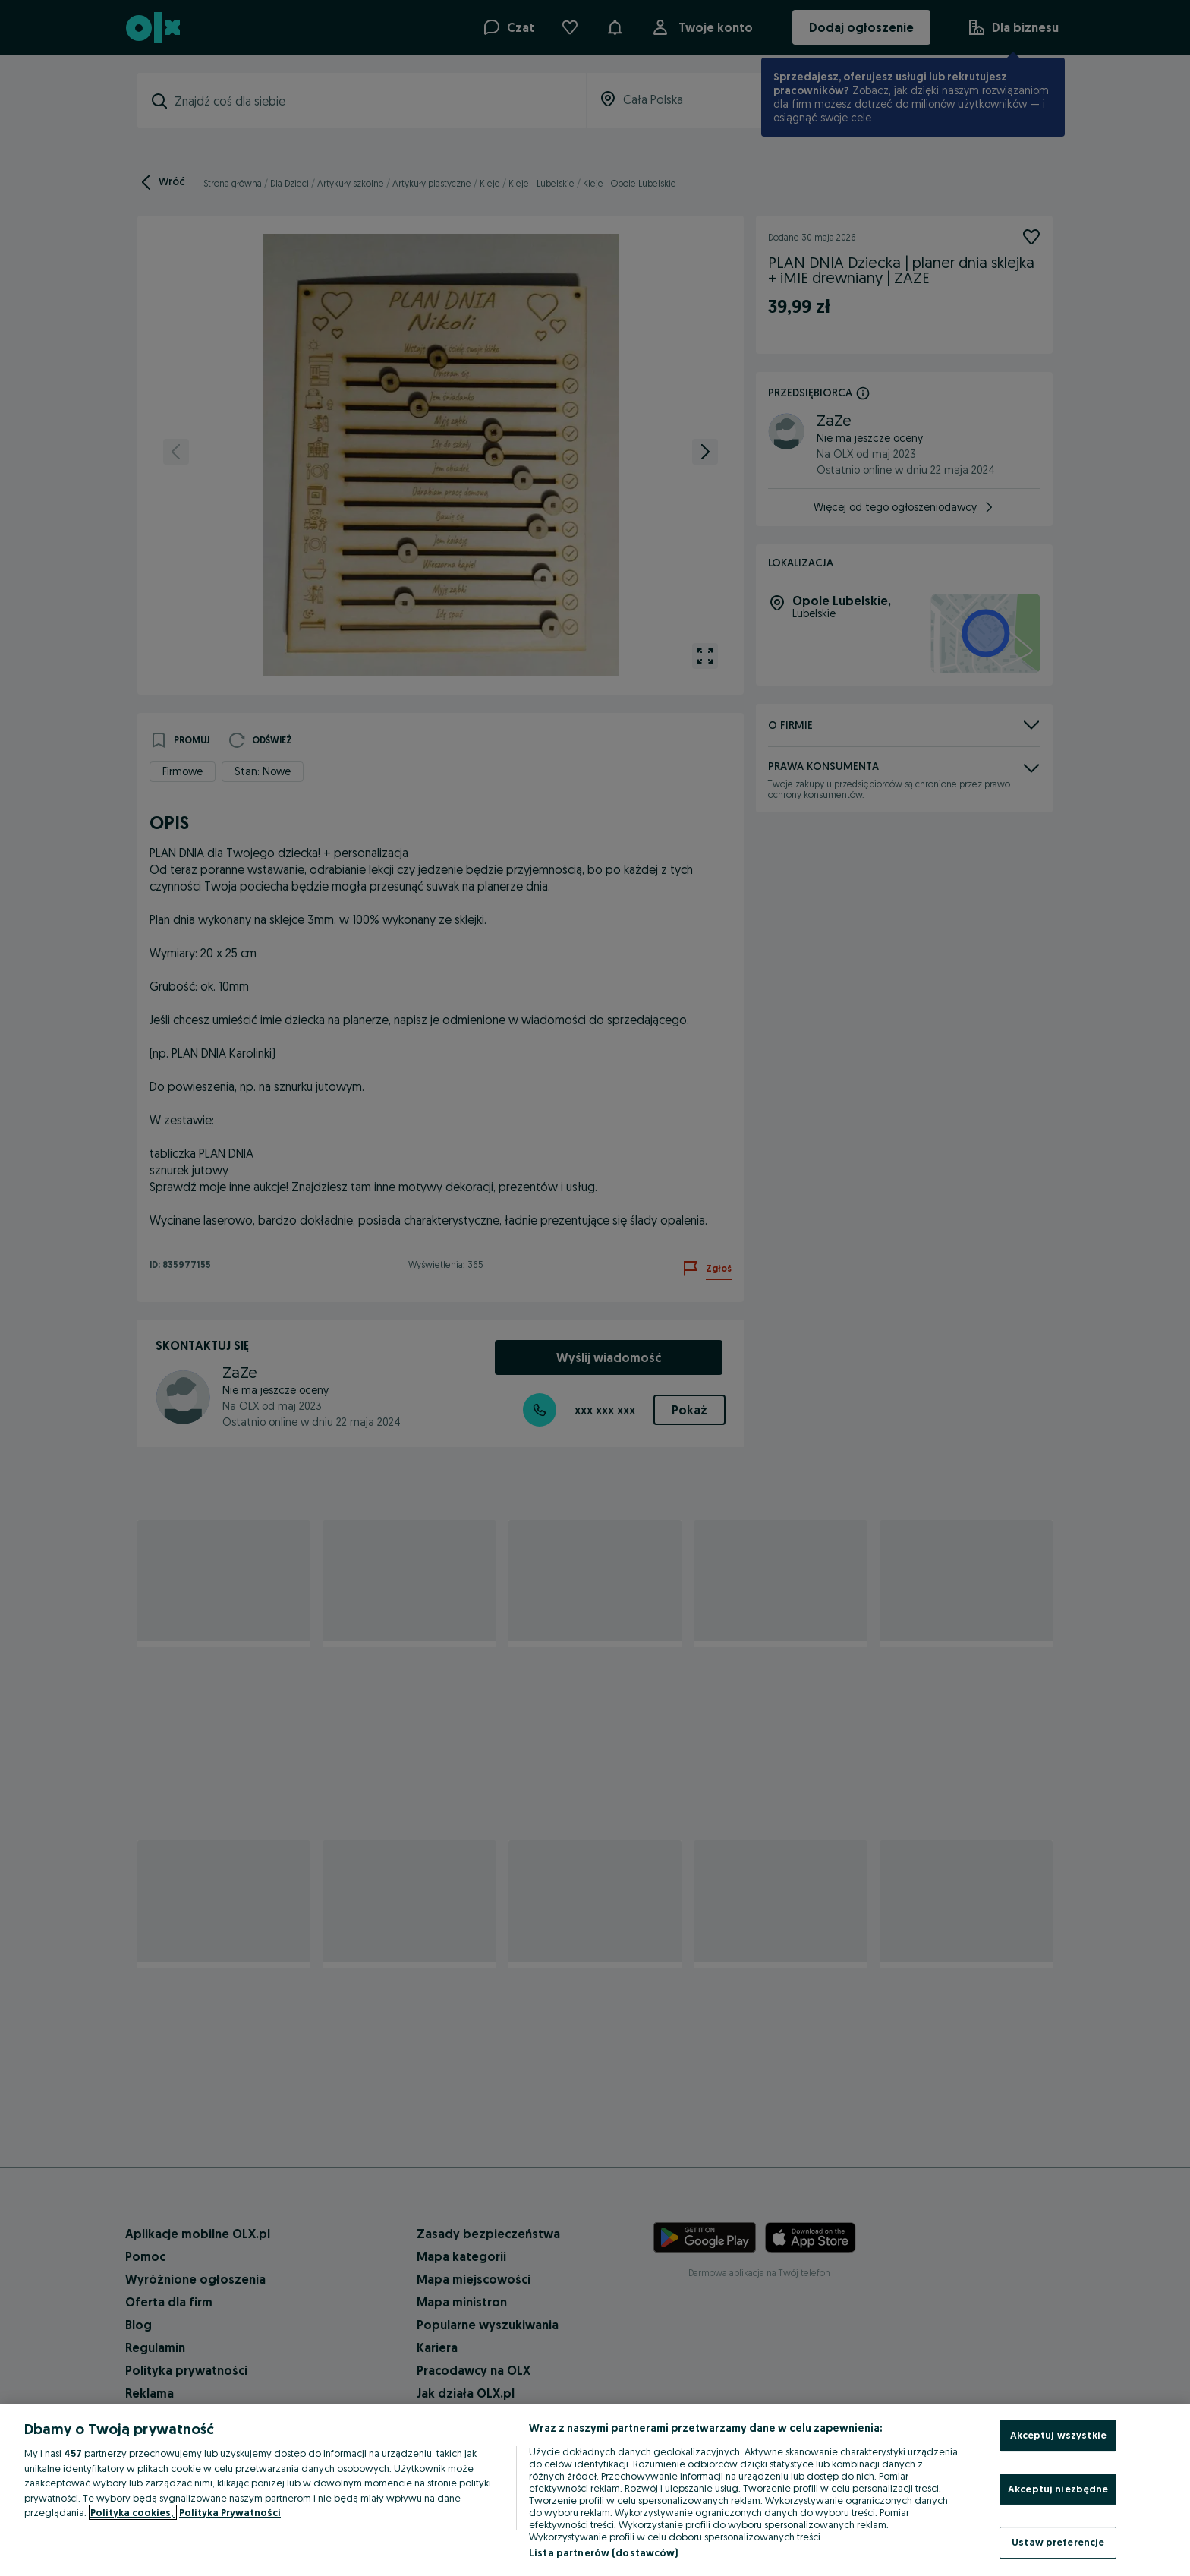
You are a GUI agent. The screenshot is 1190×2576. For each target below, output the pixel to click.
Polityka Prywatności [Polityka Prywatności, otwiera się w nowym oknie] (230, 2512)
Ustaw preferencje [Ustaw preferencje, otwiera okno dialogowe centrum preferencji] (1058, 2542)
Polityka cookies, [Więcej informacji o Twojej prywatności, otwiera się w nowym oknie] (132, 2512)
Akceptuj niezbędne (1058, 2489)
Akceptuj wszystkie (1058, 2435)
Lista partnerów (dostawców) (603, 2552)
